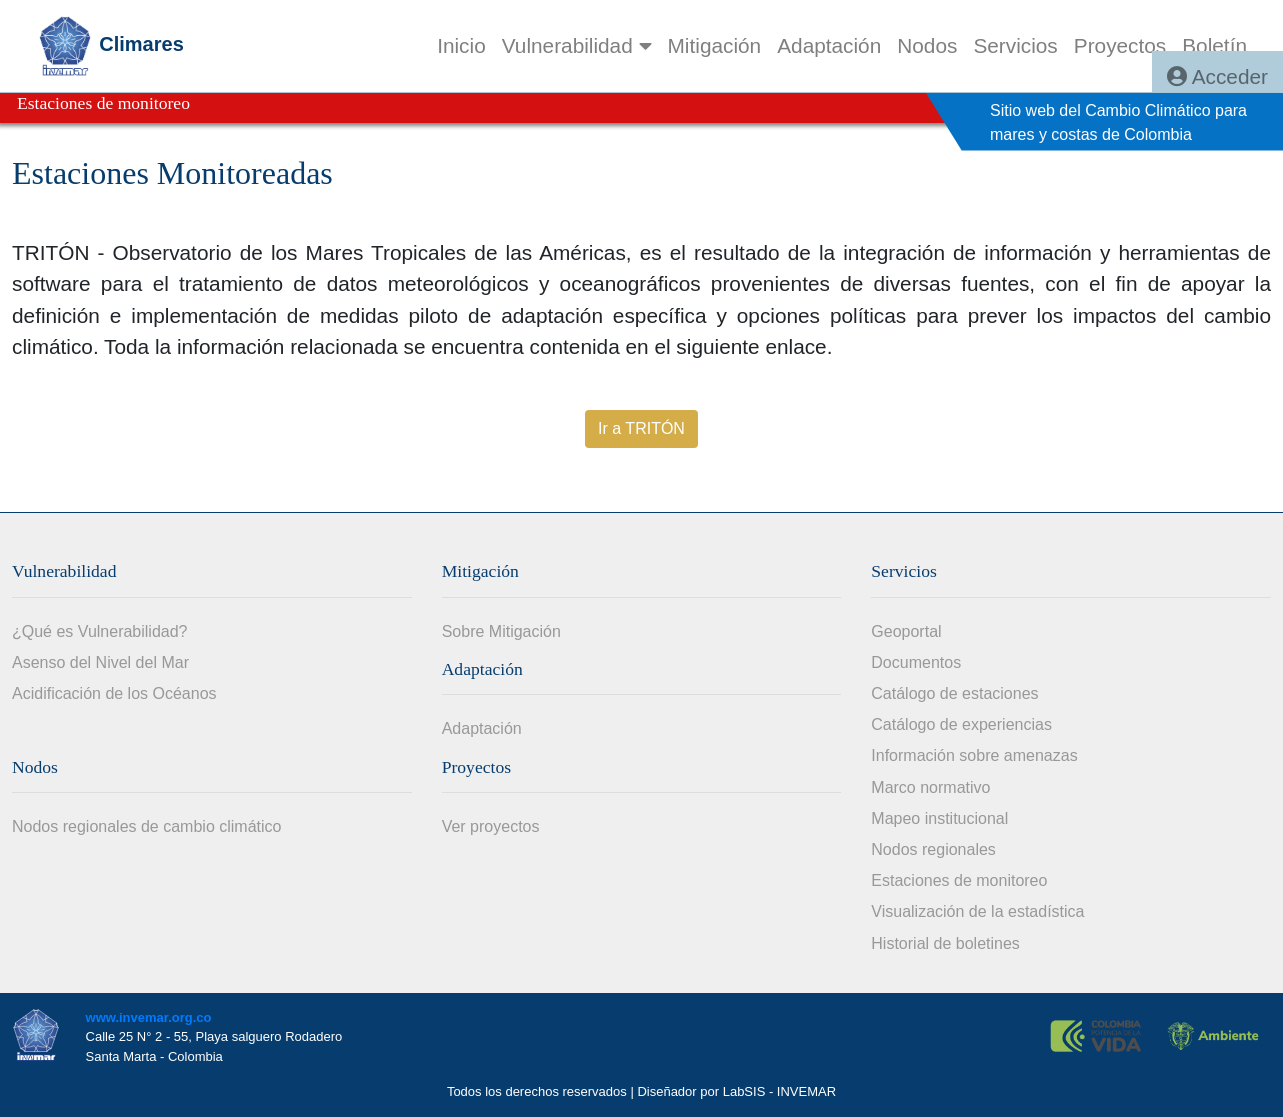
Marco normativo (930, 787)
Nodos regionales (933, 849)
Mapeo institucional (939, 818)
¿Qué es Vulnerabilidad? (100, 631)
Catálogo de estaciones (954, 693)
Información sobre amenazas (974, 755)
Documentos (916, 662)
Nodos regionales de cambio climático (146, 826)
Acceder (1217, 76)
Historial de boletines (945, 943)
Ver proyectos (491, 826)
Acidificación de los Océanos (114, 693)
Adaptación (482, 728)
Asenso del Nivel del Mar (100, 662)
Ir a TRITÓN (641, 428)
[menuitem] (461, 45)
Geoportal (906, 631)
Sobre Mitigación (501, 631)
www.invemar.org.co (149, 1017)
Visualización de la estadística (977, 911)
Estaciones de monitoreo (959, 880)
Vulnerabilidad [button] (577, 45)
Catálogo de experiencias (961, 724)
